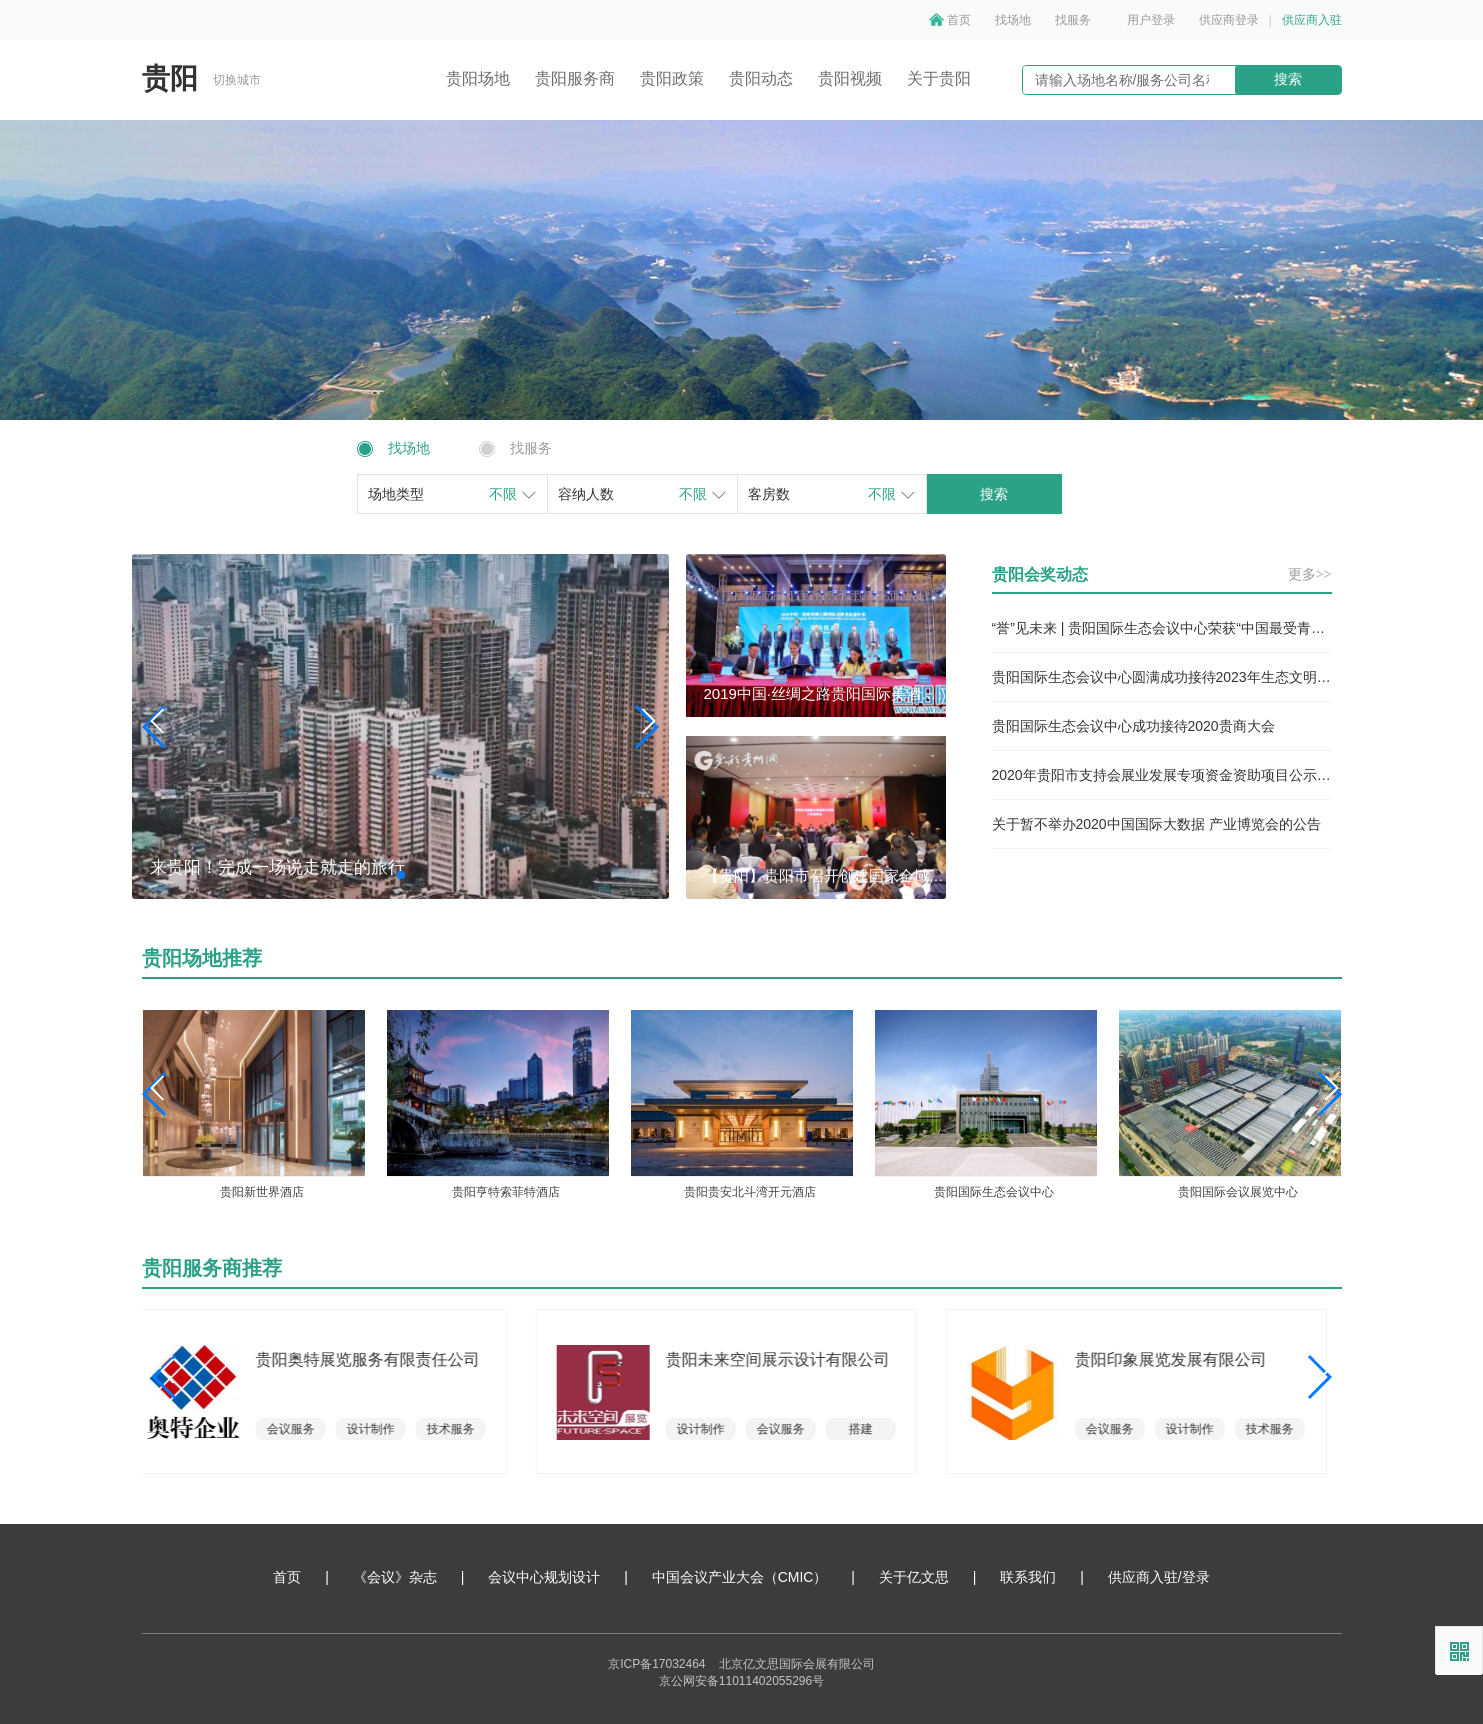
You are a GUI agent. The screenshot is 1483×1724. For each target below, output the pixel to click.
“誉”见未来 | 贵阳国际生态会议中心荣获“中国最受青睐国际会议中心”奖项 (1162, 628)
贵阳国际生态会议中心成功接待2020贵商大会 (1133, 726)
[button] (645, 727)
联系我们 (1028, 1577)
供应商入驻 (1312, 20)
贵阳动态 (761, 78)
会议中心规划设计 (544, 1577)
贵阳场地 (478, 78)
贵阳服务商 (575, 78)
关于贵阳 (939, 78)
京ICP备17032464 (656, 1664)
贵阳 (170, 78)
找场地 (1013, 20)
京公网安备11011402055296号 (741, 1681)
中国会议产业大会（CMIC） (740, 1577)
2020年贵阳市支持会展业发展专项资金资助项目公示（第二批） (1162, 775)
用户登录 (1151, 20)
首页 (959, 20)
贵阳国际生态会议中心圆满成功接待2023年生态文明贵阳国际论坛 (1162, 677)
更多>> (1310, 574)
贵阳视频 (850, 78)
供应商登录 (1229, 20)
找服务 (1073, 20)
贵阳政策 (672, 78)
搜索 (1288, 79)
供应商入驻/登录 (1159, 1577)
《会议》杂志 (395, 1577)
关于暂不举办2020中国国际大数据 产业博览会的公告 (1156, 824)
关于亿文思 (914, 1577)
